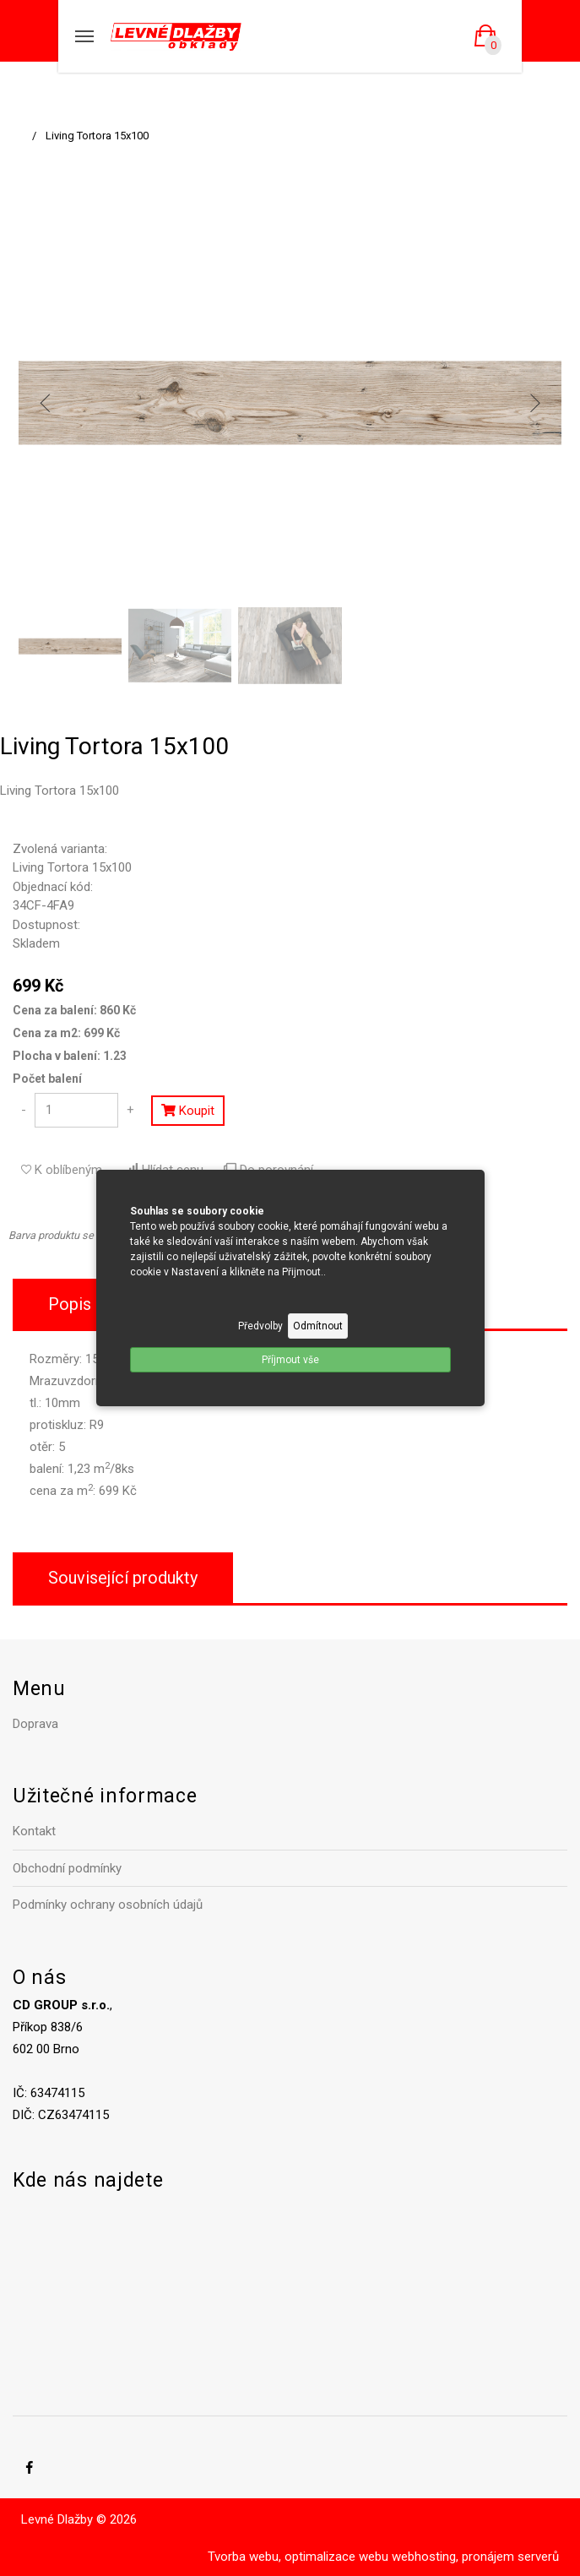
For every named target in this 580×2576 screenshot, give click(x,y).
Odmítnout (318, 1326)
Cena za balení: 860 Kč (74, 1010)
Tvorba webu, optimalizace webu (298, 2556)
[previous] (45, 402)
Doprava (35, 1723)
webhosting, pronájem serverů (475, 2556)
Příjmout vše (290, 1360)
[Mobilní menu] (84, 36)
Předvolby (260, 1326)
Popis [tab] (69, 1304)
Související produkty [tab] (123, 1578)
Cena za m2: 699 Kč (66, 1033)
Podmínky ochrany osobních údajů (108, 1904)
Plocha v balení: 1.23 (70, 1055)
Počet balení (47, 1078)
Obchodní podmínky (67, 1868)
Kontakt (34, 1831)
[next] (534, 402)
